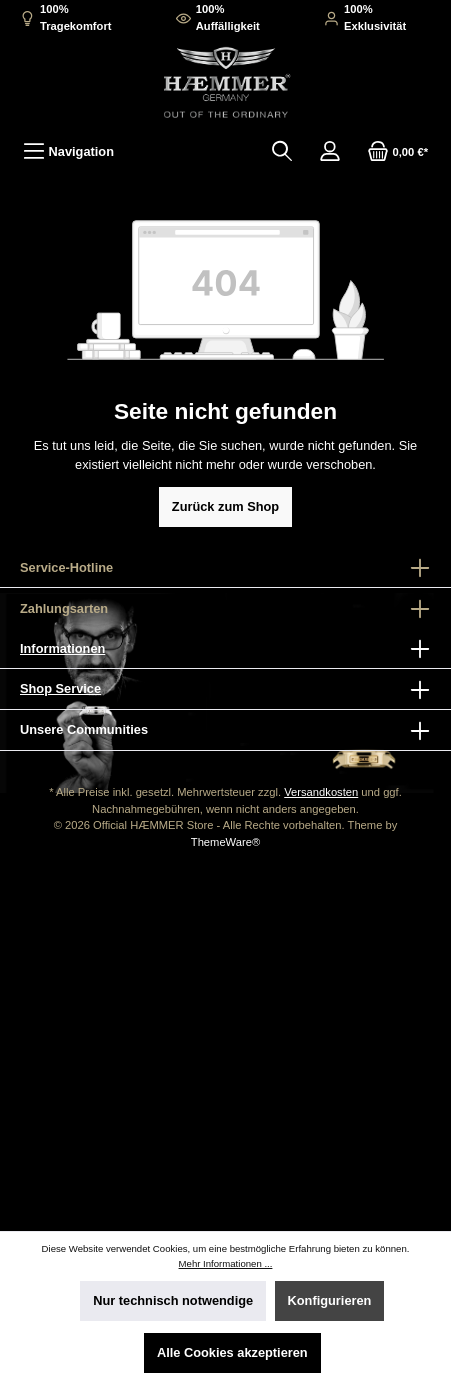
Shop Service (60, 688)
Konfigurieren (330, 1300)
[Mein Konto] (330, 151)
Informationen (62, 648)
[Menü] (68, 151)
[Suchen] (282, 151)
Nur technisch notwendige (173, 1300)
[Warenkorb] (397, 151)
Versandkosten (321, 792)
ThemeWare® (225, 842)
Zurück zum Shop (225, 506)
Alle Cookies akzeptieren (232, 1352)
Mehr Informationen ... (226, 1263)
